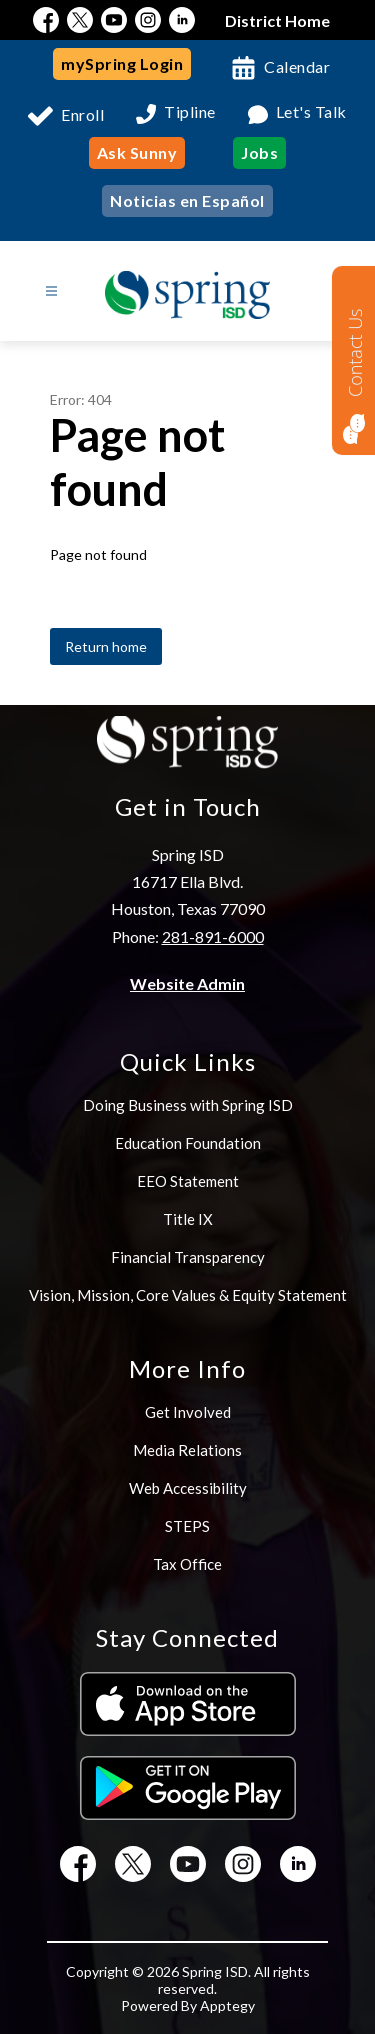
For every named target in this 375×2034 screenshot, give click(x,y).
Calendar (297, 66)
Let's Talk (311, 112)
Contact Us (355, 352)
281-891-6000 (213, 936)
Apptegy (227, 2005)
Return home (106, 646)
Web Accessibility (188, 1488)
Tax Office (187, 1564)
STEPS (187, 1526)
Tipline (190, 112)
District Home (277, 20)
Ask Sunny (137, 152)
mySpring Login (122, 63)
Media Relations (187, 1450)
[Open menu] (51, 291)
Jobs (259, 152)
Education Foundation (188, 1143)
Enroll (82, 114)
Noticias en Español (187, 200)
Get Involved (188, 1412)
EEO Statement (188, 1181)
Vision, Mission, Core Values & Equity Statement (188, 1295)
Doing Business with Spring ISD (188, 1105)
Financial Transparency (188, 1257)
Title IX (188, 1219)
